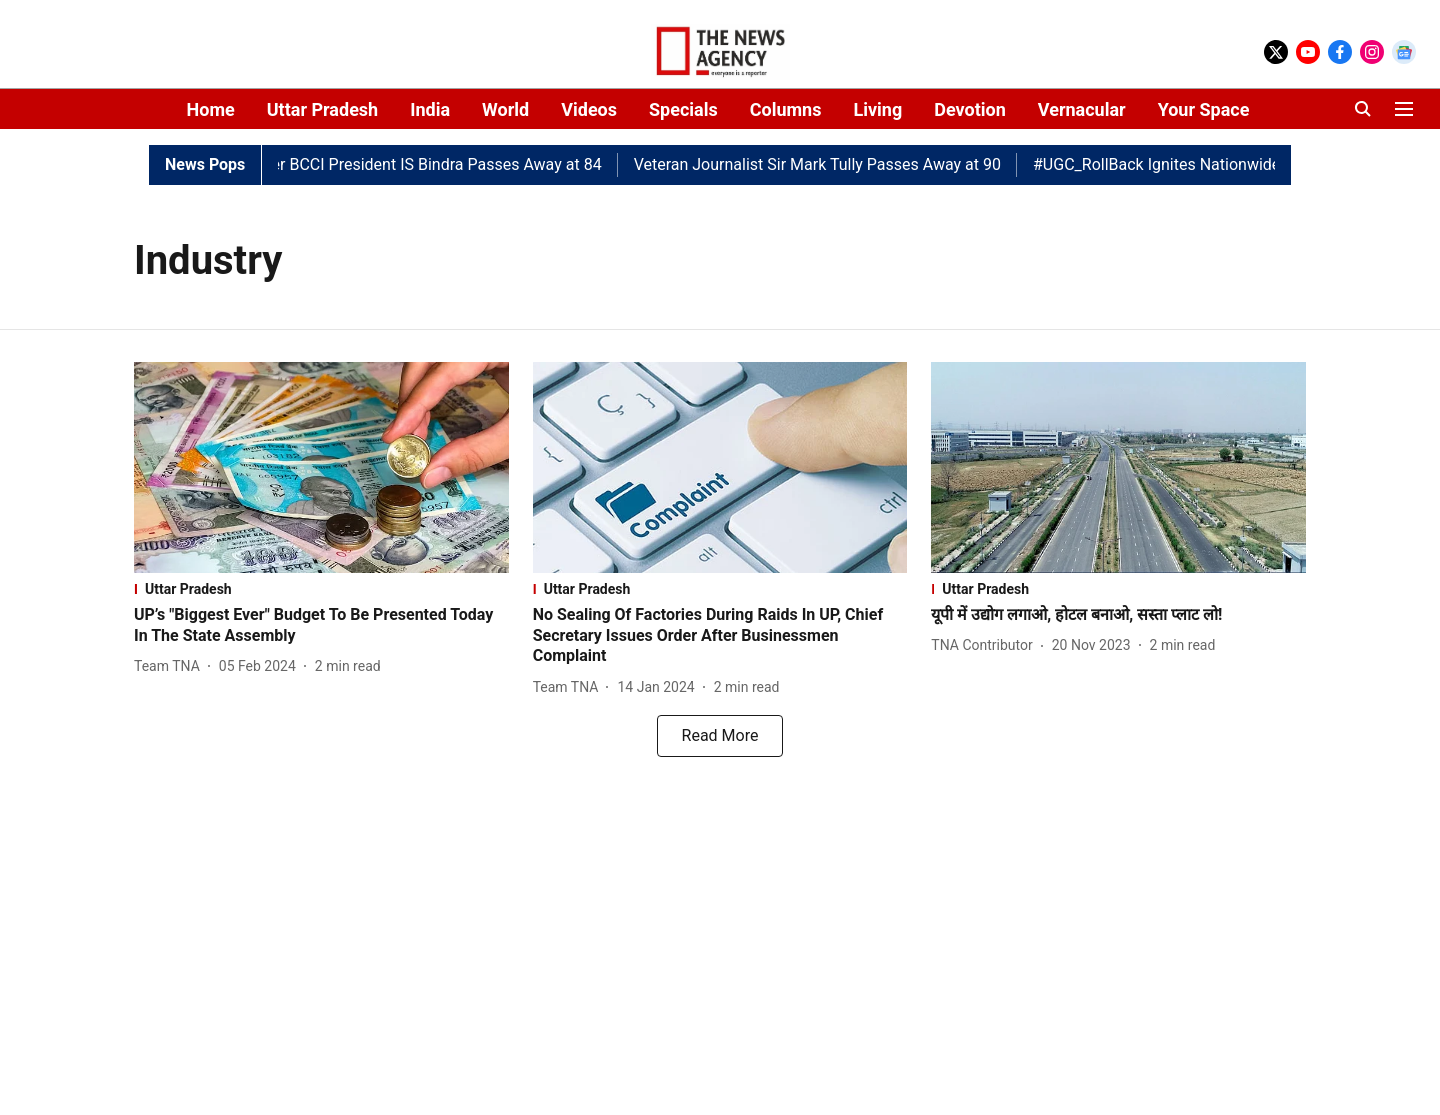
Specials (683, 109)
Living (877, 109)
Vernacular (1082, 109)
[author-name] (171, 666)
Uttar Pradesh (322, 109)
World (505, 109)
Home (211, 109)
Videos (589, 109)
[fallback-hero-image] (321, 467)
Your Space (1204, 109)
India (430, 109)
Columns (786, 109)
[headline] (321, 626)
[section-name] (321, 589)
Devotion (970, 109)
